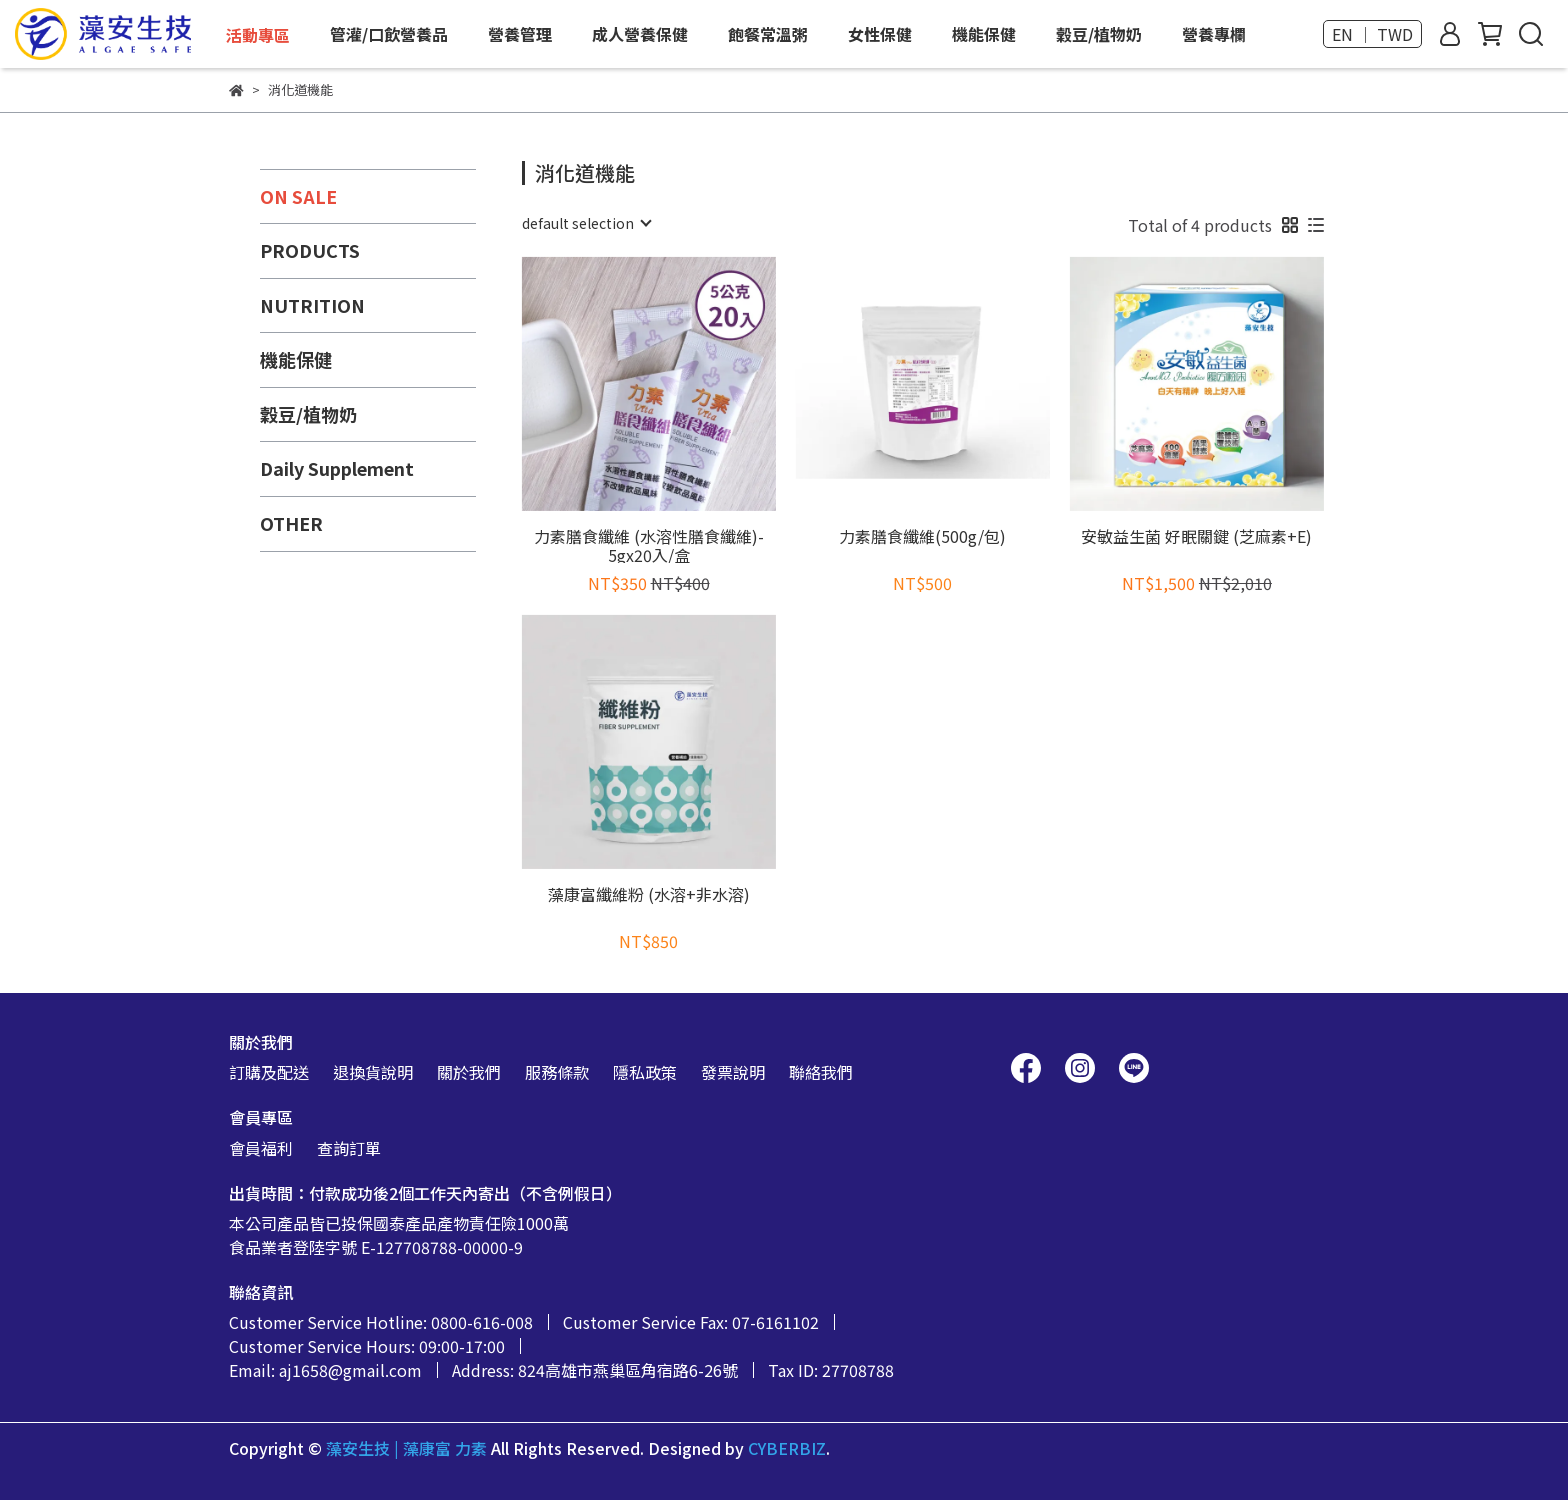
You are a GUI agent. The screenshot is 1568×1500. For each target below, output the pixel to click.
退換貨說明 (373, 1072)
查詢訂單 (349, 1148)
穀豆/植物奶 (1099, 34)
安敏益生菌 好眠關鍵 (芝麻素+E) (1196, 537)
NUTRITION (312, 305)
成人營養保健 (640, 34)
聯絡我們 (821, 1072)
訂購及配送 (269, 1072)
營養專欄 (1214, 34)
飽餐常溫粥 (768, 34)
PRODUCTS (310, 250)
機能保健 (984, 34)
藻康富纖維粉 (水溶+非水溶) (649, 895)
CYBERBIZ (787, 1448)
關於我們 (469, 1072)
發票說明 (733, 1072)
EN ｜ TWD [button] (1372, 34)
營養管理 (520, 34)
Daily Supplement (337, 468)
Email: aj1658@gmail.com (325, 1370)
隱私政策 (645, 1072)
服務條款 (557, 1072)
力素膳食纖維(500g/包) (922, 537)
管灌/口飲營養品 (389, 34)
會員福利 (261, 1148)
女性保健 (880, 34)
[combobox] (586, 223)
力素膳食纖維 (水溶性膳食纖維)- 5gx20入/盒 (649, 545)
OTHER (291, 523)
